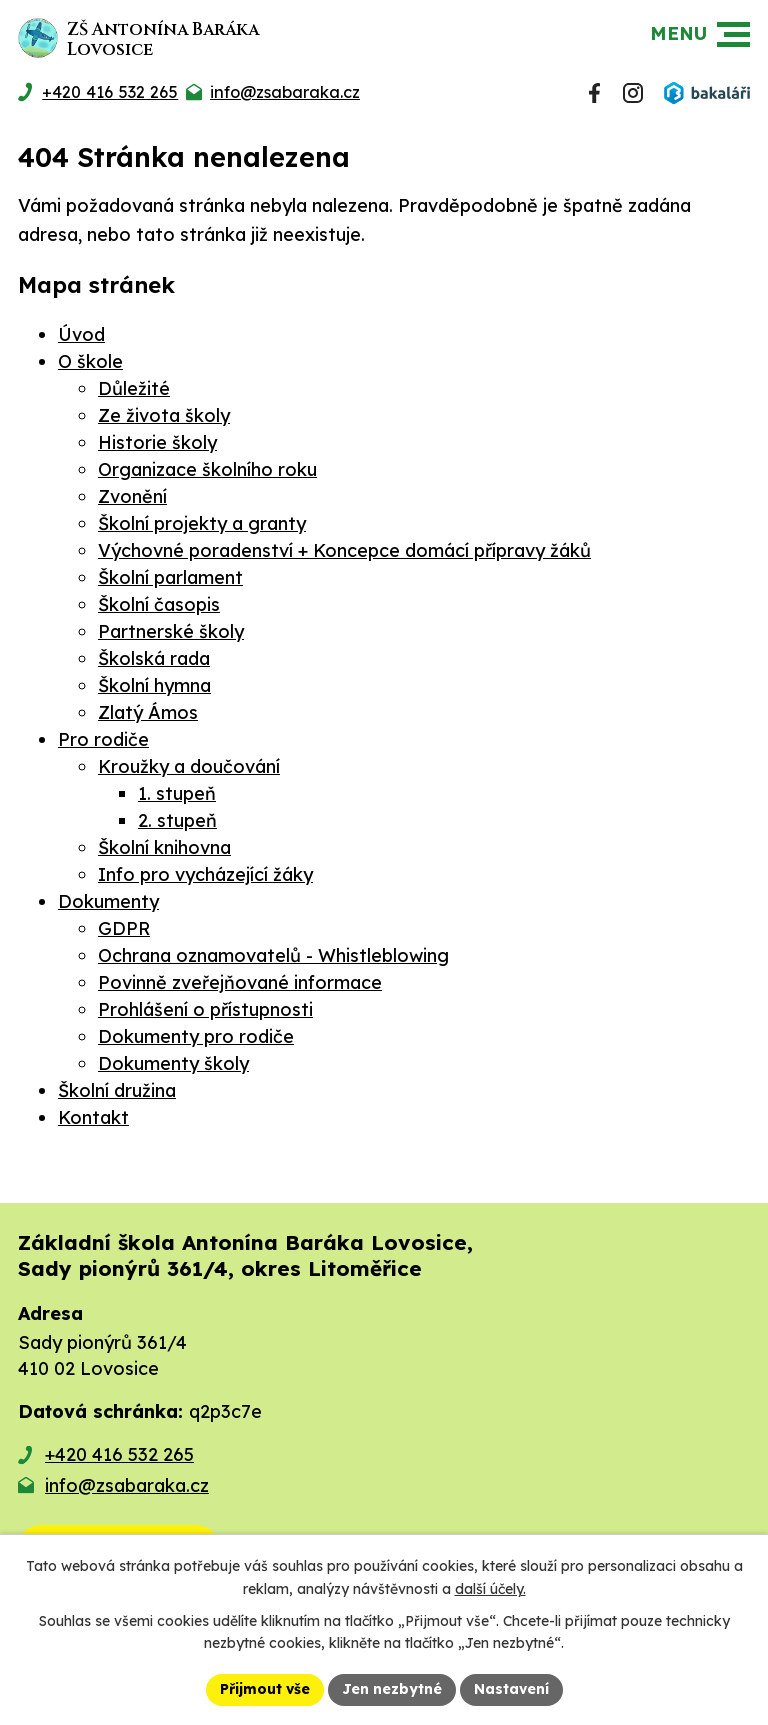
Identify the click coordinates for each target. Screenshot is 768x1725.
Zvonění (132, 496)
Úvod (81, 334)
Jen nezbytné (392, 1689)
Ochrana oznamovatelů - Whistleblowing (273, 955)
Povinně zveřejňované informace (240, 982)
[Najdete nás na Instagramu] (633, 93)
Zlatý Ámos (148, 712)
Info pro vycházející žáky (205, 874)
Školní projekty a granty (202, 523)
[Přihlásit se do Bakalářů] (707, 93)
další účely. (490, 1589)
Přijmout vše (265, 1689)
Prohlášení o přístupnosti (205, 1009)
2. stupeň (177, 820)
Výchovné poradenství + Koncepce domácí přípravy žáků (344, 550)
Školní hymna (154, 685)
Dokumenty (108, 901)
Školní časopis (159, 604)
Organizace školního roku (207, 469)
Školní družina (117, 1090)
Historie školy (157, 442)
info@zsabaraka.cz (127, 1485)
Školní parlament (170, 577)
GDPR (124, 928)
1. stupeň (177, 793)
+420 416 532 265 (119, 1454)
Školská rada (154, 658)
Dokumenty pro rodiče (196, 1036)
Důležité (134, 388)
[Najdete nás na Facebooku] (594, 93)
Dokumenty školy (173, 1063)
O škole (90, 361)
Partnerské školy (171, 631)
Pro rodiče (103, 739)
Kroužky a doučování (189, 766)
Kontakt (93, 1117)
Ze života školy (164, 415)
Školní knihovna (164, 847)
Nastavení (511, 1689)
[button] (733, 34)
